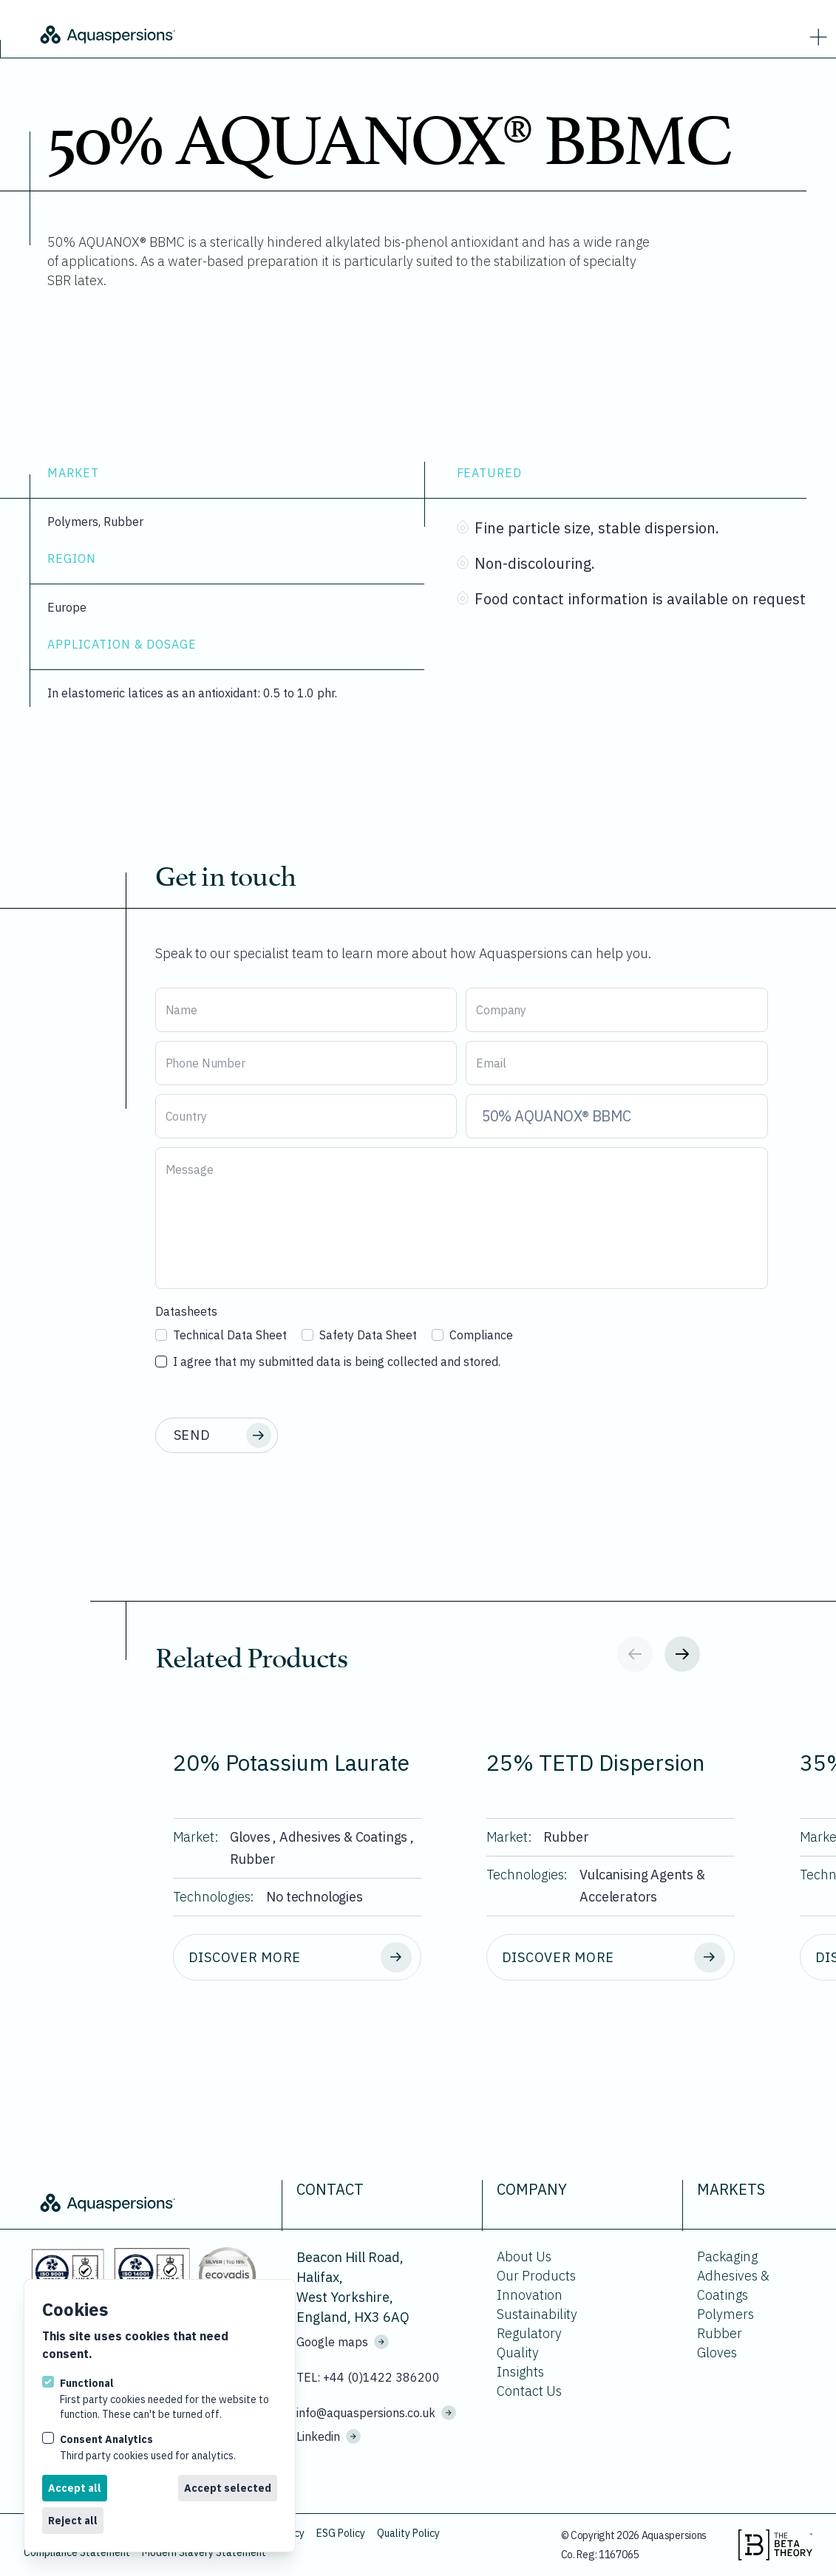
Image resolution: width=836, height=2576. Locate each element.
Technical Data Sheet (221, 1335)
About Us (524, 2256)
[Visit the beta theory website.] (775, 2544)
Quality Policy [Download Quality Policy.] (408, 2533)
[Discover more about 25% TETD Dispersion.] (610, 1957)
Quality (518, 2352)
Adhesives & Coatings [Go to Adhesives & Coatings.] (733, 2285)
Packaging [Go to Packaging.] (727, 2256)
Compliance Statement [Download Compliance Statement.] (77, 2552)
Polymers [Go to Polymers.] (725, 2314)
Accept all (74, 2488)
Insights (520, 2371)
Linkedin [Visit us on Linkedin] (328, 2436)
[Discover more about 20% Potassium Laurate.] (297, 1957)
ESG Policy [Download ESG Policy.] (340, 2533)
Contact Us (529, 2390)
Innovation (530, 2294)
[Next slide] (682, 1654)
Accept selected (227, 2488)
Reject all (73, 2520)
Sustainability (537, 2314)
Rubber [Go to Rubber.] (719, 2333)
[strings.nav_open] (815, 34)
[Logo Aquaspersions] (207, 33)
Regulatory (529, 2333)
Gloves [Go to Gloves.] (717, 2352)
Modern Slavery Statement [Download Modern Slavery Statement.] (204, 2552)
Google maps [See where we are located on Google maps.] (342, 2341)
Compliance (472, 1335)
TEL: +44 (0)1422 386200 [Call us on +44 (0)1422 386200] (368, 2377)
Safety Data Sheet (359, 1335)
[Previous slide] (635, 1654)
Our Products (536, 2275)
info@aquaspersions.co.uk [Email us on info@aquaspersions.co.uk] (376, 2412)
